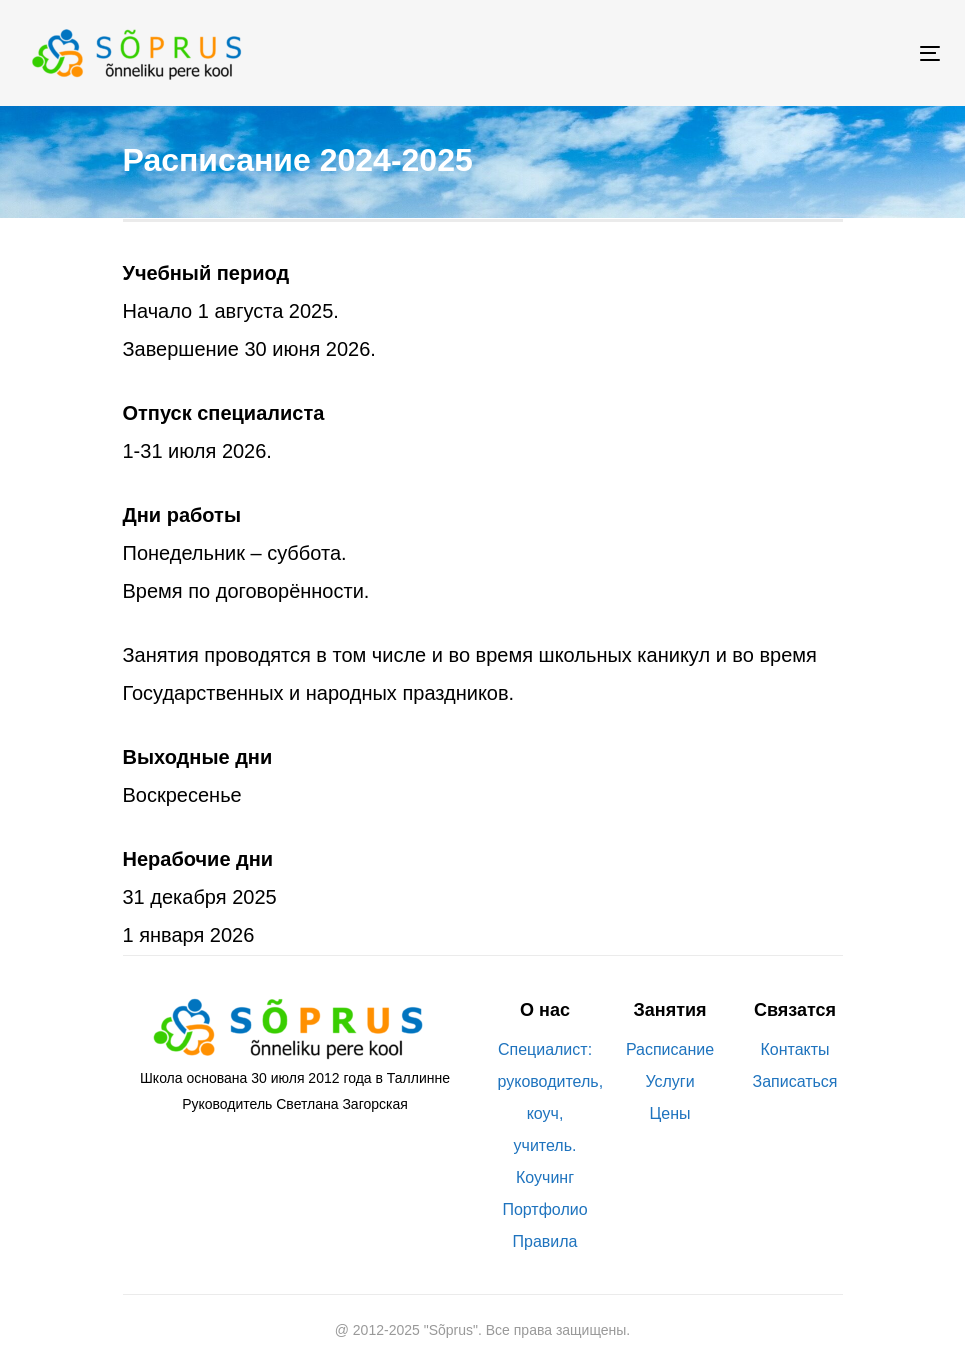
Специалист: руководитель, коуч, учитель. (545, 1097)
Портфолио (544, 1209)
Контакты (794, 1049)
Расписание (670, 1049)
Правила (545, 1241)
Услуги (669, 1081)
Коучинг (545, 1177)
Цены (669, 1113)
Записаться (794, 1081)
